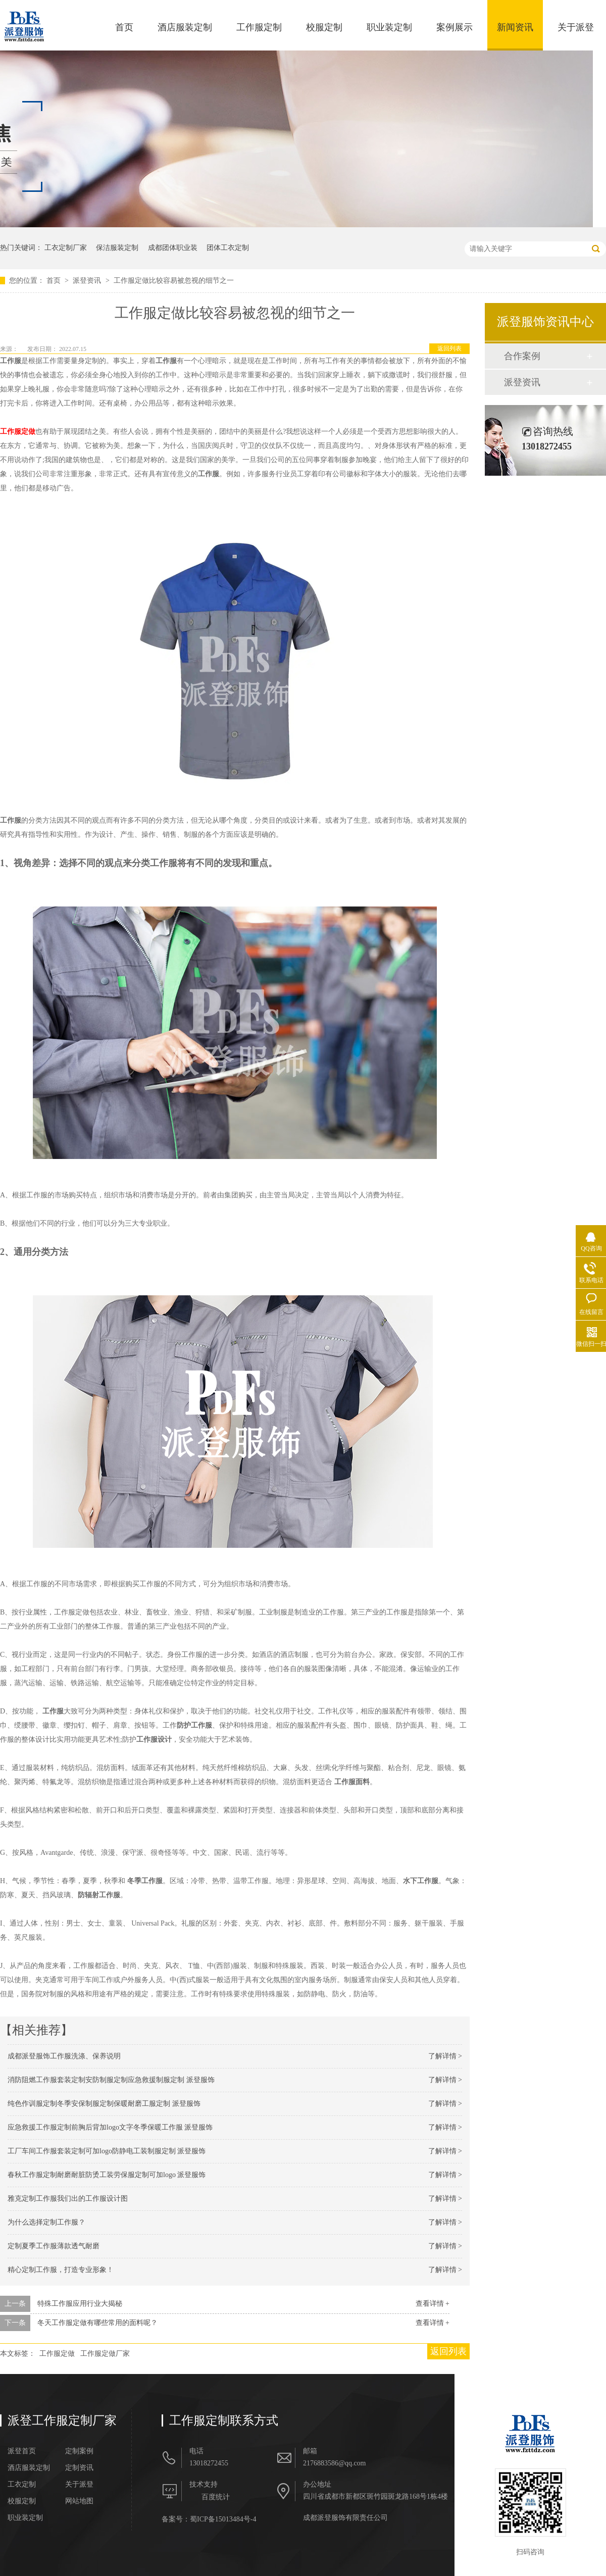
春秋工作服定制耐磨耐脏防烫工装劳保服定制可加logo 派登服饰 (107, 2175)
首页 (124, 27)
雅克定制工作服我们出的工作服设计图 (68, 2198)
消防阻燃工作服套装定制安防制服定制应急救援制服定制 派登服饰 (111, 2080)
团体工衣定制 (228, 247)
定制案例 (79, 2451)
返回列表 (449, 348)
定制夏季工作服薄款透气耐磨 (53, 2246)
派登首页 (22, 2451)
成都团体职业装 (172, 247)
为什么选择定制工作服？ (46, 2222)
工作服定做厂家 (105, 2353)
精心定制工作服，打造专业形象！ (61, 2270)
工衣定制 (22, 2484)
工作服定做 (57, 2353)
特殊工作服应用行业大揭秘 (79, 2303)
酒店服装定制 (185, 27)
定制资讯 (79, 2467)
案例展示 (454, 27)
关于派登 (576, 27)
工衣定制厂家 (65, 247)
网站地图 (79, 2501)
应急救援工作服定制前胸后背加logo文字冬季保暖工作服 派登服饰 (110, 2127)
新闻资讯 (515, 27)
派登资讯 (88, 280)
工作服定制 (259, 27)
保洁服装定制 (117, 247)
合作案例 (522, 356)
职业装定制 (389, 27)
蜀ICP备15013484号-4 (223, 2519)
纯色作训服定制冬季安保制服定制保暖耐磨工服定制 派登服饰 (104, 2103)
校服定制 (324, 27)
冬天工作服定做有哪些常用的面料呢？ (97, 2323)
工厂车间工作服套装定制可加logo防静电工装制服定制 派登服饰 (107, 2151)
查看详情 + (432, 2303)
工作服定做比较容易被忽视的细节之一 (174, 280)
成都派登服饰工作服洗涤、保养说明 (64, 2056)
